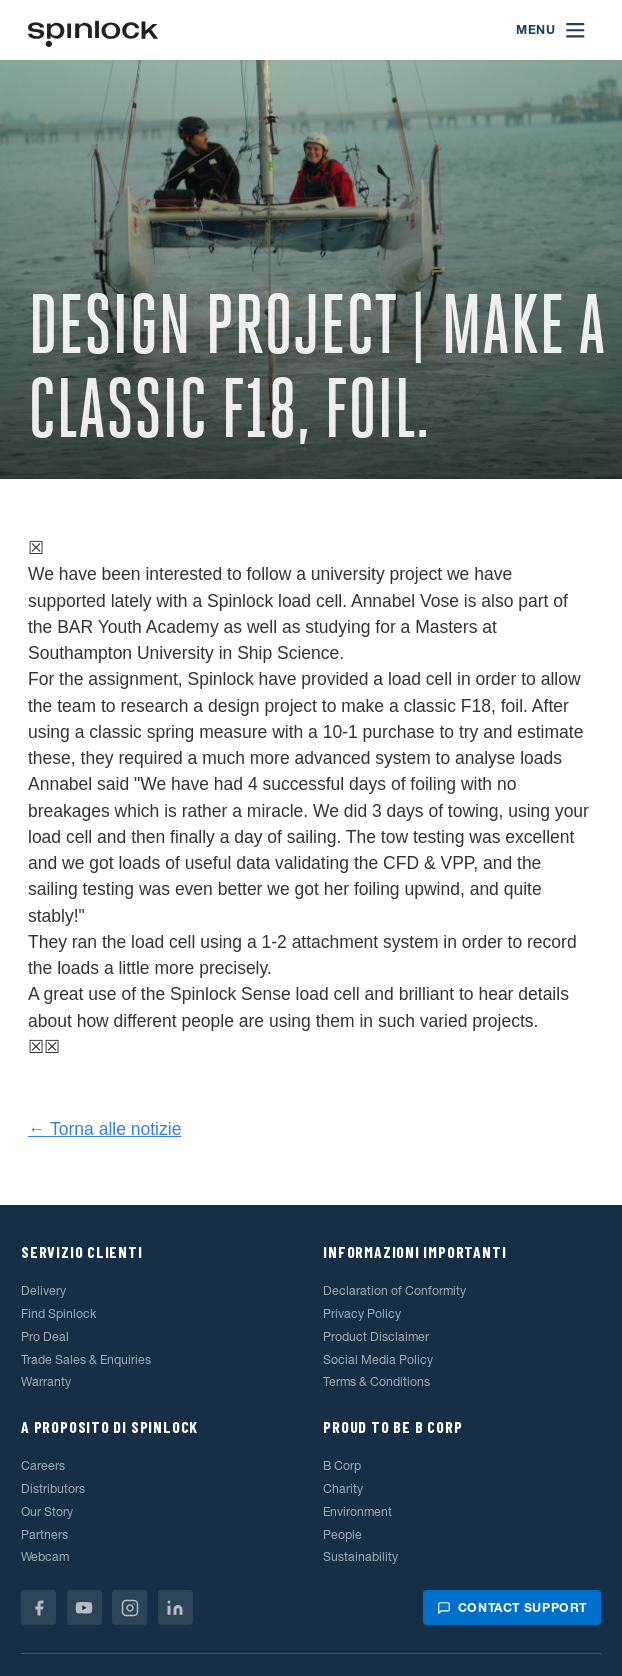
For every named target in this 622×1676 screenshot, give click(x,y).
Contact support (512, 1607)
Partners (44, 1534)
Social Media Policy (378, 1359)
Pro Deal (45, 1336)
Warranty (46, 1381)
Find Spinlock (58, 1313)
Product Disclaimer (376, 1336)
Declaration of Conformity (394, 1290)
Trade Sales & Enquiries (86, 1359)
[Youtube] (84, 1607)
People (342, 1534)
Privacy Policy (362, 1313)
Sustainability (360, 1556)
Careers (43, 1465)
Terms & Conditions (376, 1381)
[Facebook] (38, 1607)
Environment (357, 1511)
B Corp (342, 1465)
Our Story (47, 1511)
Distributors (53, 1488)
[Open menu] (551, 30)
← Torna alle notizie (104, 1129)
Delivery (43, 1290)
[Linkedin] (175, 1607)
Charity (343, 1488)
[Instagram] (129, 1607)
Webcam (45, 1556)
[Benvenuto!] (93, 30)
